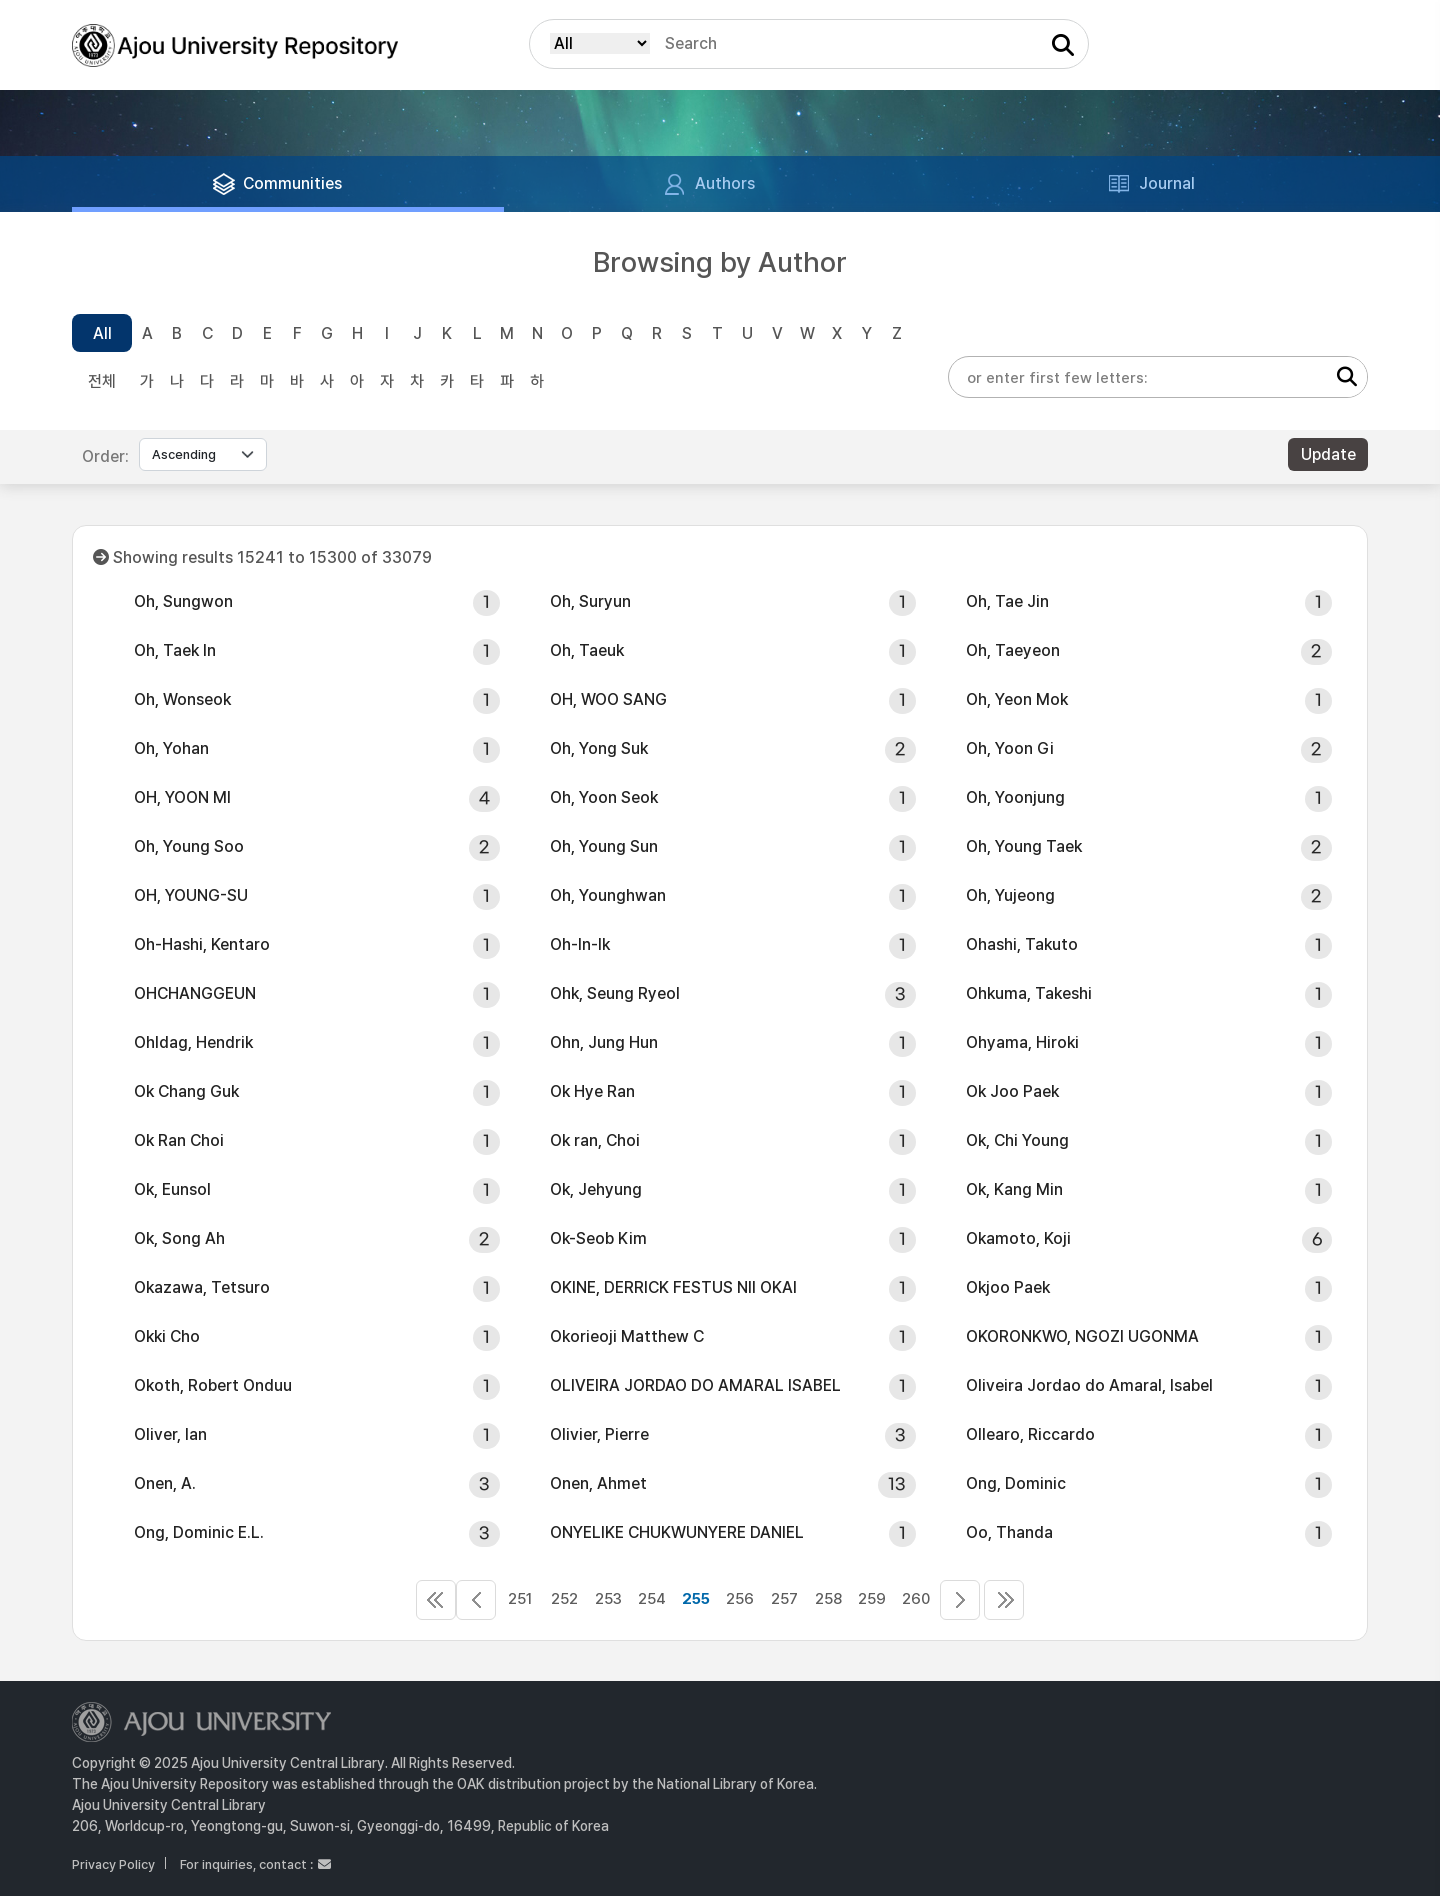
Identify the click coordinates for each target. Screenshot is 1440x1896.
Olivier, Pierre (599, 1434)
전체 (102, 381)
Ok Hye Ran (592, 1091)
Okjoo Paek (1008, 1287)
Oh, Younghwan (608, 895)
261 (960, 1600)
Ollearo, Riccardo (1030, 1434)
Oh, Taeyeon (1013, 650)
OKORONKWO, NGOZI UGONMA (1082, 1336)
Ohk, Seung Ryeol (615, 993)
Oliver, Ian (170, 1434)
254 (652, 1599)
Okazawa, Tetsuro (202, 1287)
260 (916, 1599)
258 (828, 1599)
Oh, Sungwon (183, 601)
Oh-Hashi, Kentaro (202, 944)
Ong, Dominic (1016, 1483)
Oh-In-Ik (580, 944)
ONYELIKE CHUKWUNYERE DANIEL (677, 1532)
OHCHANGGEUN (195, 993)
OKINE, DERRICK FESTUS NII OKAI (673, 1287)
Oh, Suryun (590, 601)
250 (476, 1600)
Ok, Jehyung (596, 1189)
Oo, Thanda (1009, 1532)
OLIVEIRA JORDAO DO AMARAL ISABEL (695, 1385)
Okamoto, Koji (1018, 1238)
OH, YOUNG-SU (191, 895)
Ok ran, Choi (595, 1140)
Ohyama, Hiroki (1022, 1042)
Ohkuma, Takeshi (1029, 993)
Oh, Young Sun (604, 846)
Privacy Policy (113, 1864)
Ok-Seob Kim (598, 1238)
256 (740, 1599)
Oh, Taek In (175, 650)
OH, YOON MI (182, 797)
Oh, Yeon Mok (1017, 699)
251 (520, 1599)
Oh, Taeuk (587, 650)
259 (872, 1599)
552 (1004, 1600)
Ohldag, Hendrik (193, 1042)
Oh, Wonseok (182, 699)
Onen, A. (165, 1483)
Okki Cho (167, 1336)
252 (564, 1599)
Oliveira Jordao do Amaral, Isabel (1089, 1385)
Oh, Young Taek (1024, 846)
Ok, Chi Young (1017, 1140)
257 (784, 1599)
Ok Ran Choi (179, 1140)
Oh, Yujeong (1010, 895)
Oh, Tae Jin (1007, 601)
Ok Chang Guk (186, 1091)
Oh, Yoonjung (1015, 797)
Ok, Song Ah (179, 1238)
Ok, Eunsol (172, 1189)
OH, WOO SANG (608, 699)
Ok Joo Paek (1012, 1091)
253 (608, 1599)
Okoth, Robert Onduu (213, 1385)
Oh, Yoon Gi (1010, 748)
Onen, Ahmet (598, 1483)
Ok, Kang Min (1014, 1189)
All (102, 333)
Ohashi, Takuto (1022, 944)
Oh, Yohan (171, 748)
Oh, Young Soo (189, 846)
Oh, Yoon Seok (604, 797)
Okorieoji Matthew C (627, 1336)
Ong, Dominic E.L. (199, 1532)
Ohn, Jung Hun (604, 1042)
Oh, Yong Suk (599, 748)
